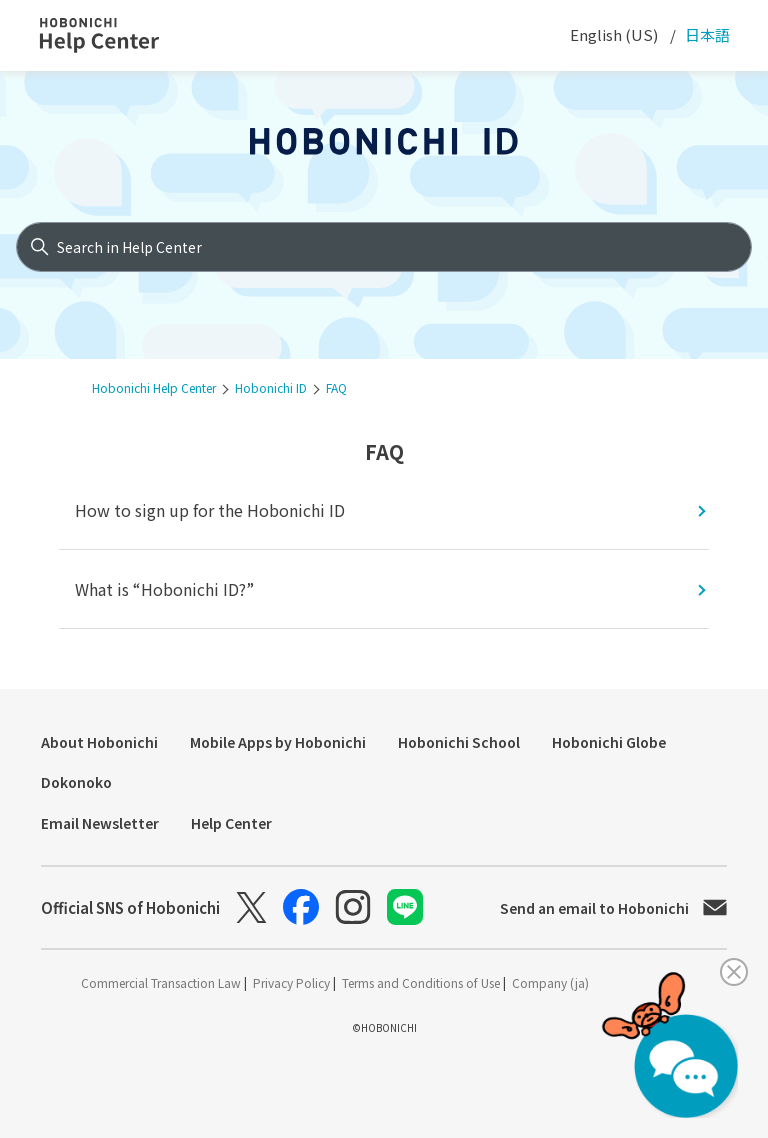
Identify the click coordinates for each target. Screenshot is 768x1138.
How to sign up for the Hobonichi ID (210, 510)
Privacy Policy (293, 982)
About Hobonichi (99, 742)
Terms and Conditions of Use (422, 982)
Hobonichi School (459, 742)
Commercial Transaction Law (162, 982)
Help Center (231, 823)
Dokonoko (76, 782)
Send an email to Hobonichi (613, 908)
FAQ (336, 387)
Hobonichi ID (271, 387)
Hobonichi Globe (609, 742)
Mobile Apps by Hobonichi (278, 742)
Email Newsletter (100, 823)
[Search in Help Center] (384, 247)
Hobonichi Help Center (154, 387)
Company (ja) (550, 982)
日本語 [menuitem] (706, 34)
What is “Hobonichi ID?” (164, 589)
